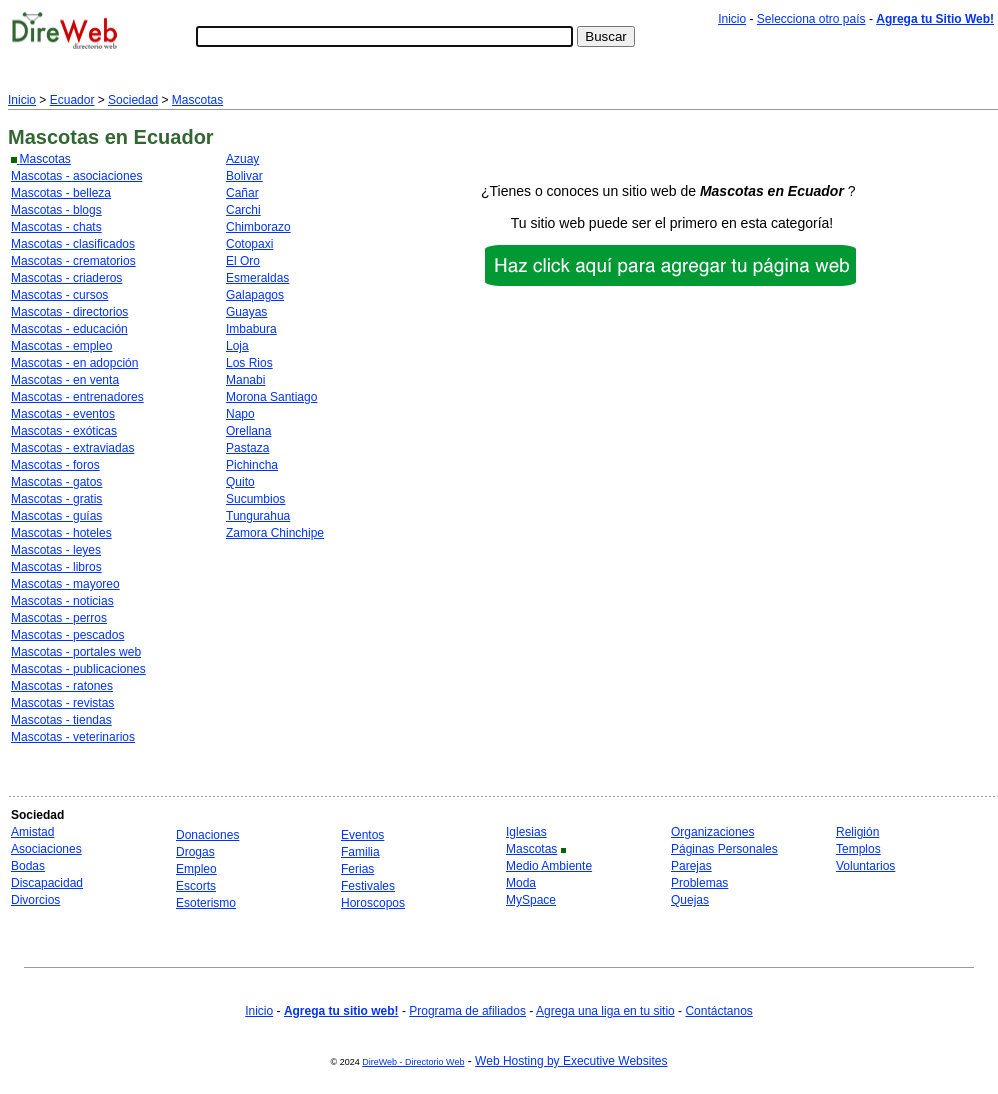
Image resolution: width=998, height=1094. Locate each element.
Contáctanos (718, 1011)
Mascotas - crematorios (73, 261)
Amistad (32, 832)
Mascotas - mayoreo (65, 584)
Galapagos (255, 295)
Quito (240, 482)
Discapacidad (47, 883)
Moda (521, 883)
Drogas (195, 852)
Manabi (245, 380)
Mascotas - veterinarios (73, 737)
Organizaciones (712, 832)
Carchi (243, 210)
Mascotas (197, 100)
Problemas (699, 883)
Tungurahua (258, 516)
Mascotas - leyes (56, 550)
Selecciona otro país (811, 19)
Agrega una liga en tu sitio (605, 1011)
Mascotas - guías (56, 516)
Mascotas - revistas (62, 703)
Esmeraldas (257, 278)
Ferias (357, 869)
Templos (858, 849)
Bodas (28, 866)
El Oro (243, 261)
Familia (360, 852)
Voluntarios (865, 866)
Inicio (732, 19)
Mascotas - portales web (76, 652)
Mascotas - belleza (61, 193)
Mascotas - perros (59, 618)
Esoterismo (206, 903)
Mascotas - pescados (67, 635)
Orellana (248, 431)
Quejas (690, 900)
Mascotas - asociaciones (76, 176)
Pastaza (247, 448)
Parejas (691, 866)
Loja (237, 346)
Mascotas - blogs (56, 210)
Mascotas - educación (69, 329)
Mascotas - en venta (65, 380)
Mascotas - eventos (63, 414)
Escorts (196, 886)
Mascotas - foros (55, 465)
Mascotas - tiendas (61, 720)
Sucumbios (255, 499)
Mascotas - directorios (69, 312)
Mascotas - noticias (62, 601)
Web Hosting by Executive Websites (571, 1061)
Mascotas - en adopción (74, 363)
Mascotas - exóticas (64, 431)
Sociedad (133, 100)
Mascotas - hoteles (61, 533)
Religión (857, 832)
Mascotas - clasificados (73, 244)
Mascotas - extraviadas (72, 448)
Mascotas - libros (56, 567)
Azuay (242, 159)
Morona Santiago (271, 397)
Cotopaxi (249, 244)
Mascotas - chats (56, 227)
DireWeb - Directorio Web (413, 1062)
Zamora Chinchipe (275, 533)
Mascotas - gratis (56, 499)
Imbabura (251, 329)
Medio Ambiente (549, 866)
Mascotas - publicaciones (78, 669)
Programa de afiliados (467, 1011)
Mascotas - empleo (61, 346)
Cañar (242, 193)
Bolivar (244, 176)
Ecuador (72, 100)
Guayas (246, 312)
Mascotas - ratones (62, 686)
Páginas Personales (724, 849)
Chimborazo (258, 227)
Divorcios (35, 900)
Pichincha (252, 465)
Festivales (368, 886)
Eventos (362, 835)
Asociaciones (46, 849)
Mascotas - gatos (56, 482)
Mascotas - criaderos (66, 278)
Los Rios (249, 363)
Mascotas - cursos (59, 295)
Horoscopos (373, 903)
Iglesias (526, 832)
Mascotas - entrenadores (77, 397)
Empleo (196, 869)
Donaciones (207, 835)
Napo (240, 414)
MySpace (531, 900)
